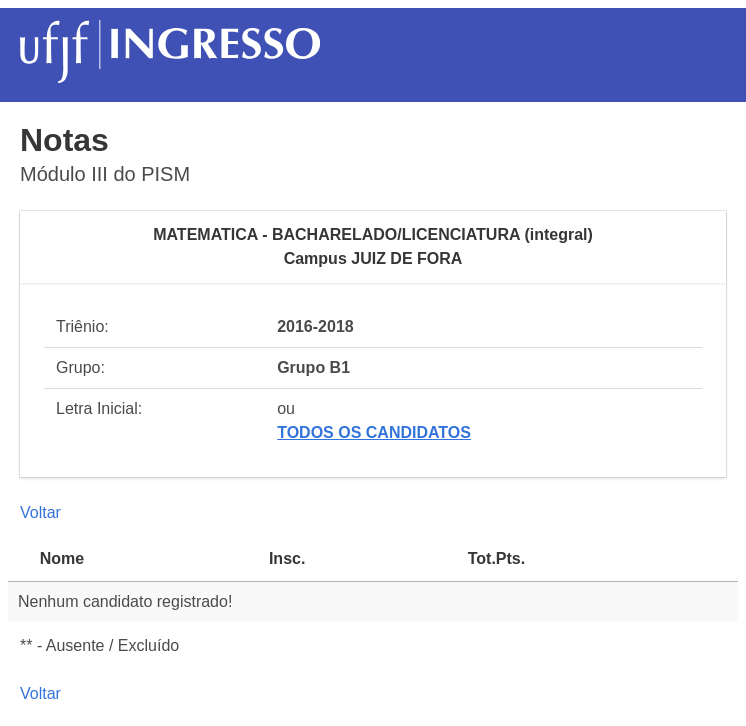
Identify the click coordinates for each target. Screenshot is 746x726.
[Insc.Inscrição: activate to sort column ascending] (358, 559)
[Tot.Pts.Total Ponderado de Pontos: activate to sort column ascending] (598, 559)
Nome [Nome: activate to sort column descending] (62, 558)
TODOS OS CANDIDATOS (374, 432)
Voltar (40, 512)
